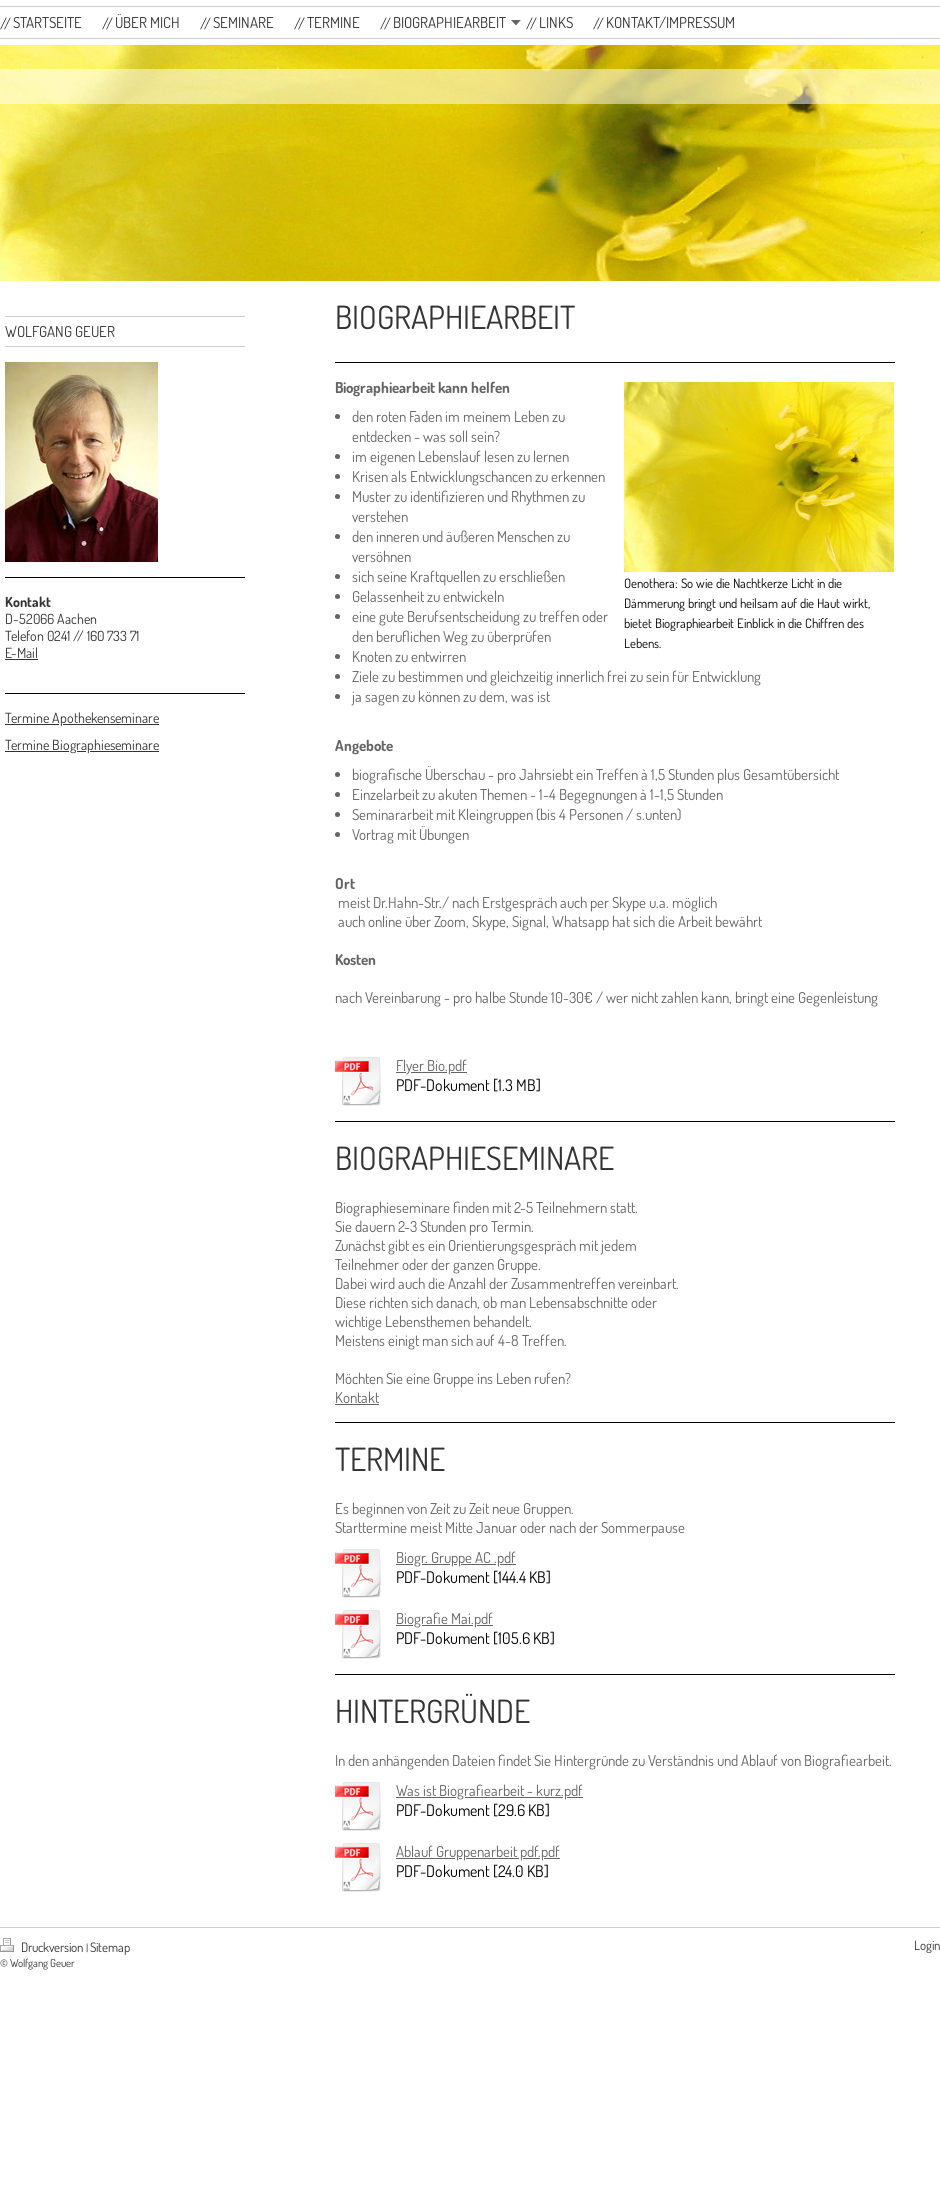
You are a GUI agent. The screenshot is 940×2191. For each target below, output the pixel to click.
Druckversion (43, 1947)
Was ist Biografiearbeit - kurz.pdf (489, 1790)
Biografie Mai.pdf (444, 1618)
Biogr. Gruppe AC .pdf (456, 1557)
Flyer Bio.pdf (431, 1065)
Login (927, 1945)
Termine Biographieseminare (82, 744)
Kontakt (357, 1397)
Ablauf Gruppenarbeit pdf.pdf (478, 1851)
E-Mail (21, 652)
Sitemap (110, 1947)
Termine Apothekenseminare (82, 717)
